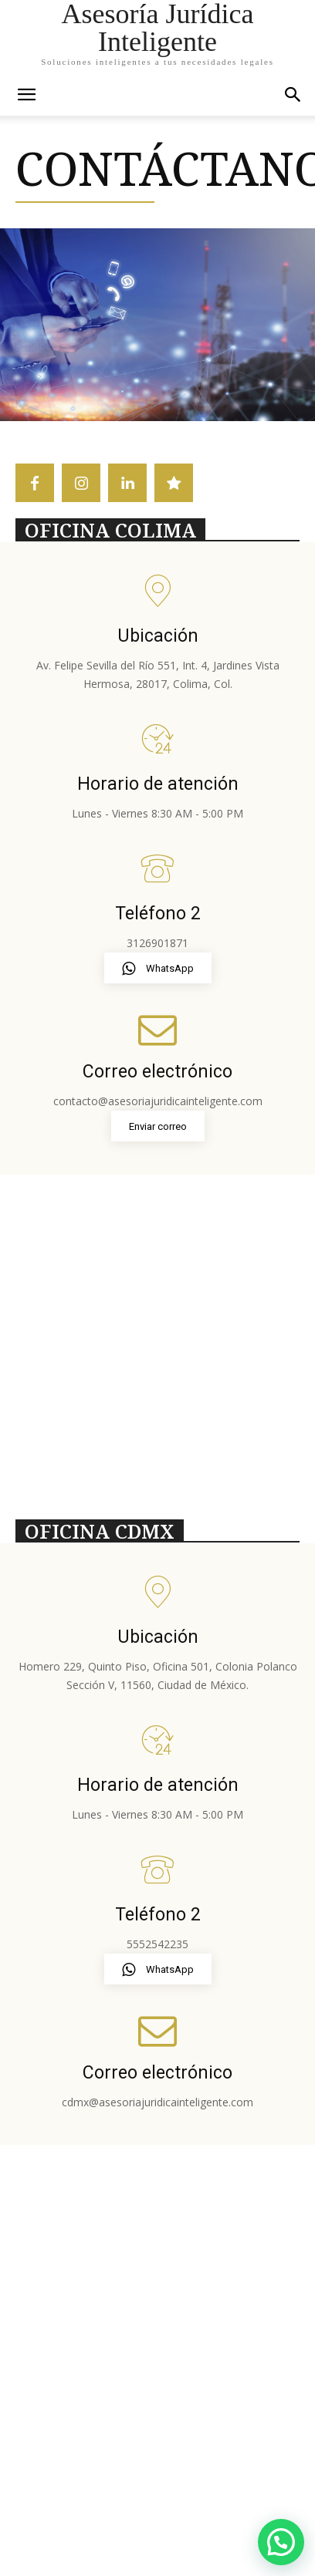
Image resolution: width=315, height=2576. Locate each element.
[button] (293, 95)
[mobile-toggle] (26, 95)
